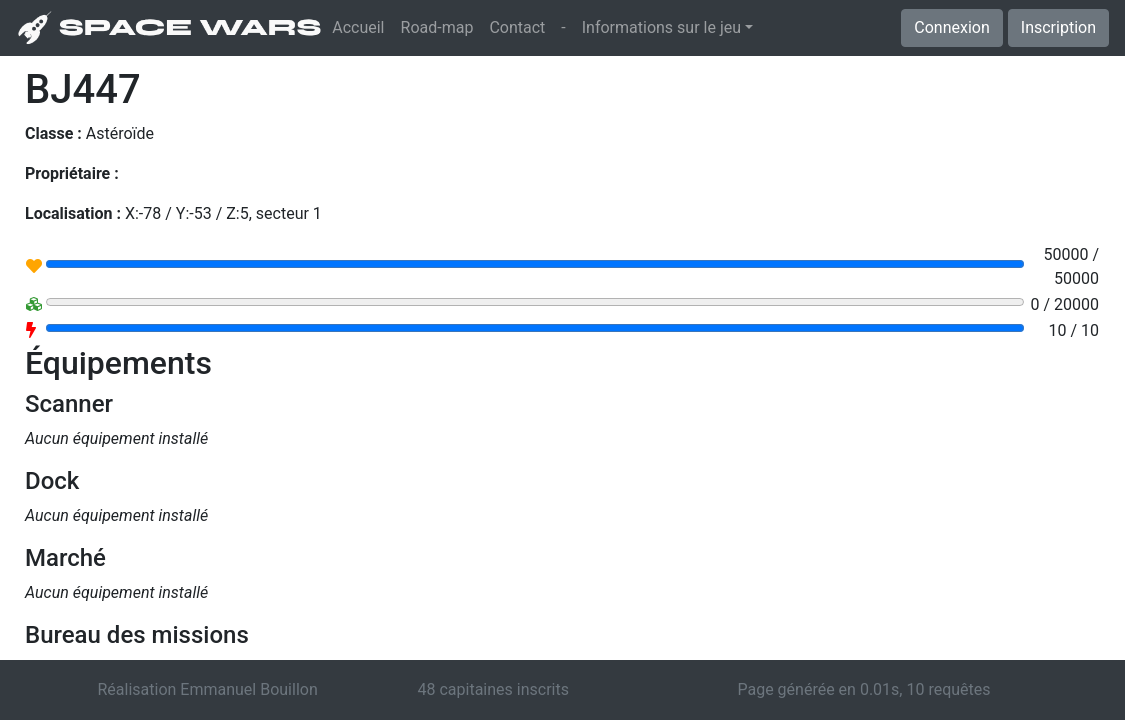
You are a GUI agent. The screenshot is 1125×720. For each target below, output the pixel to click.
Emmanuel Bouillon (248, 689)
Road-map (437, 27)
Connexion (951, 27)
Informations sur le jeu (661, 27)
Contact (517, 27)
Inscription (1058, 27)
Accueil (362, 26)
